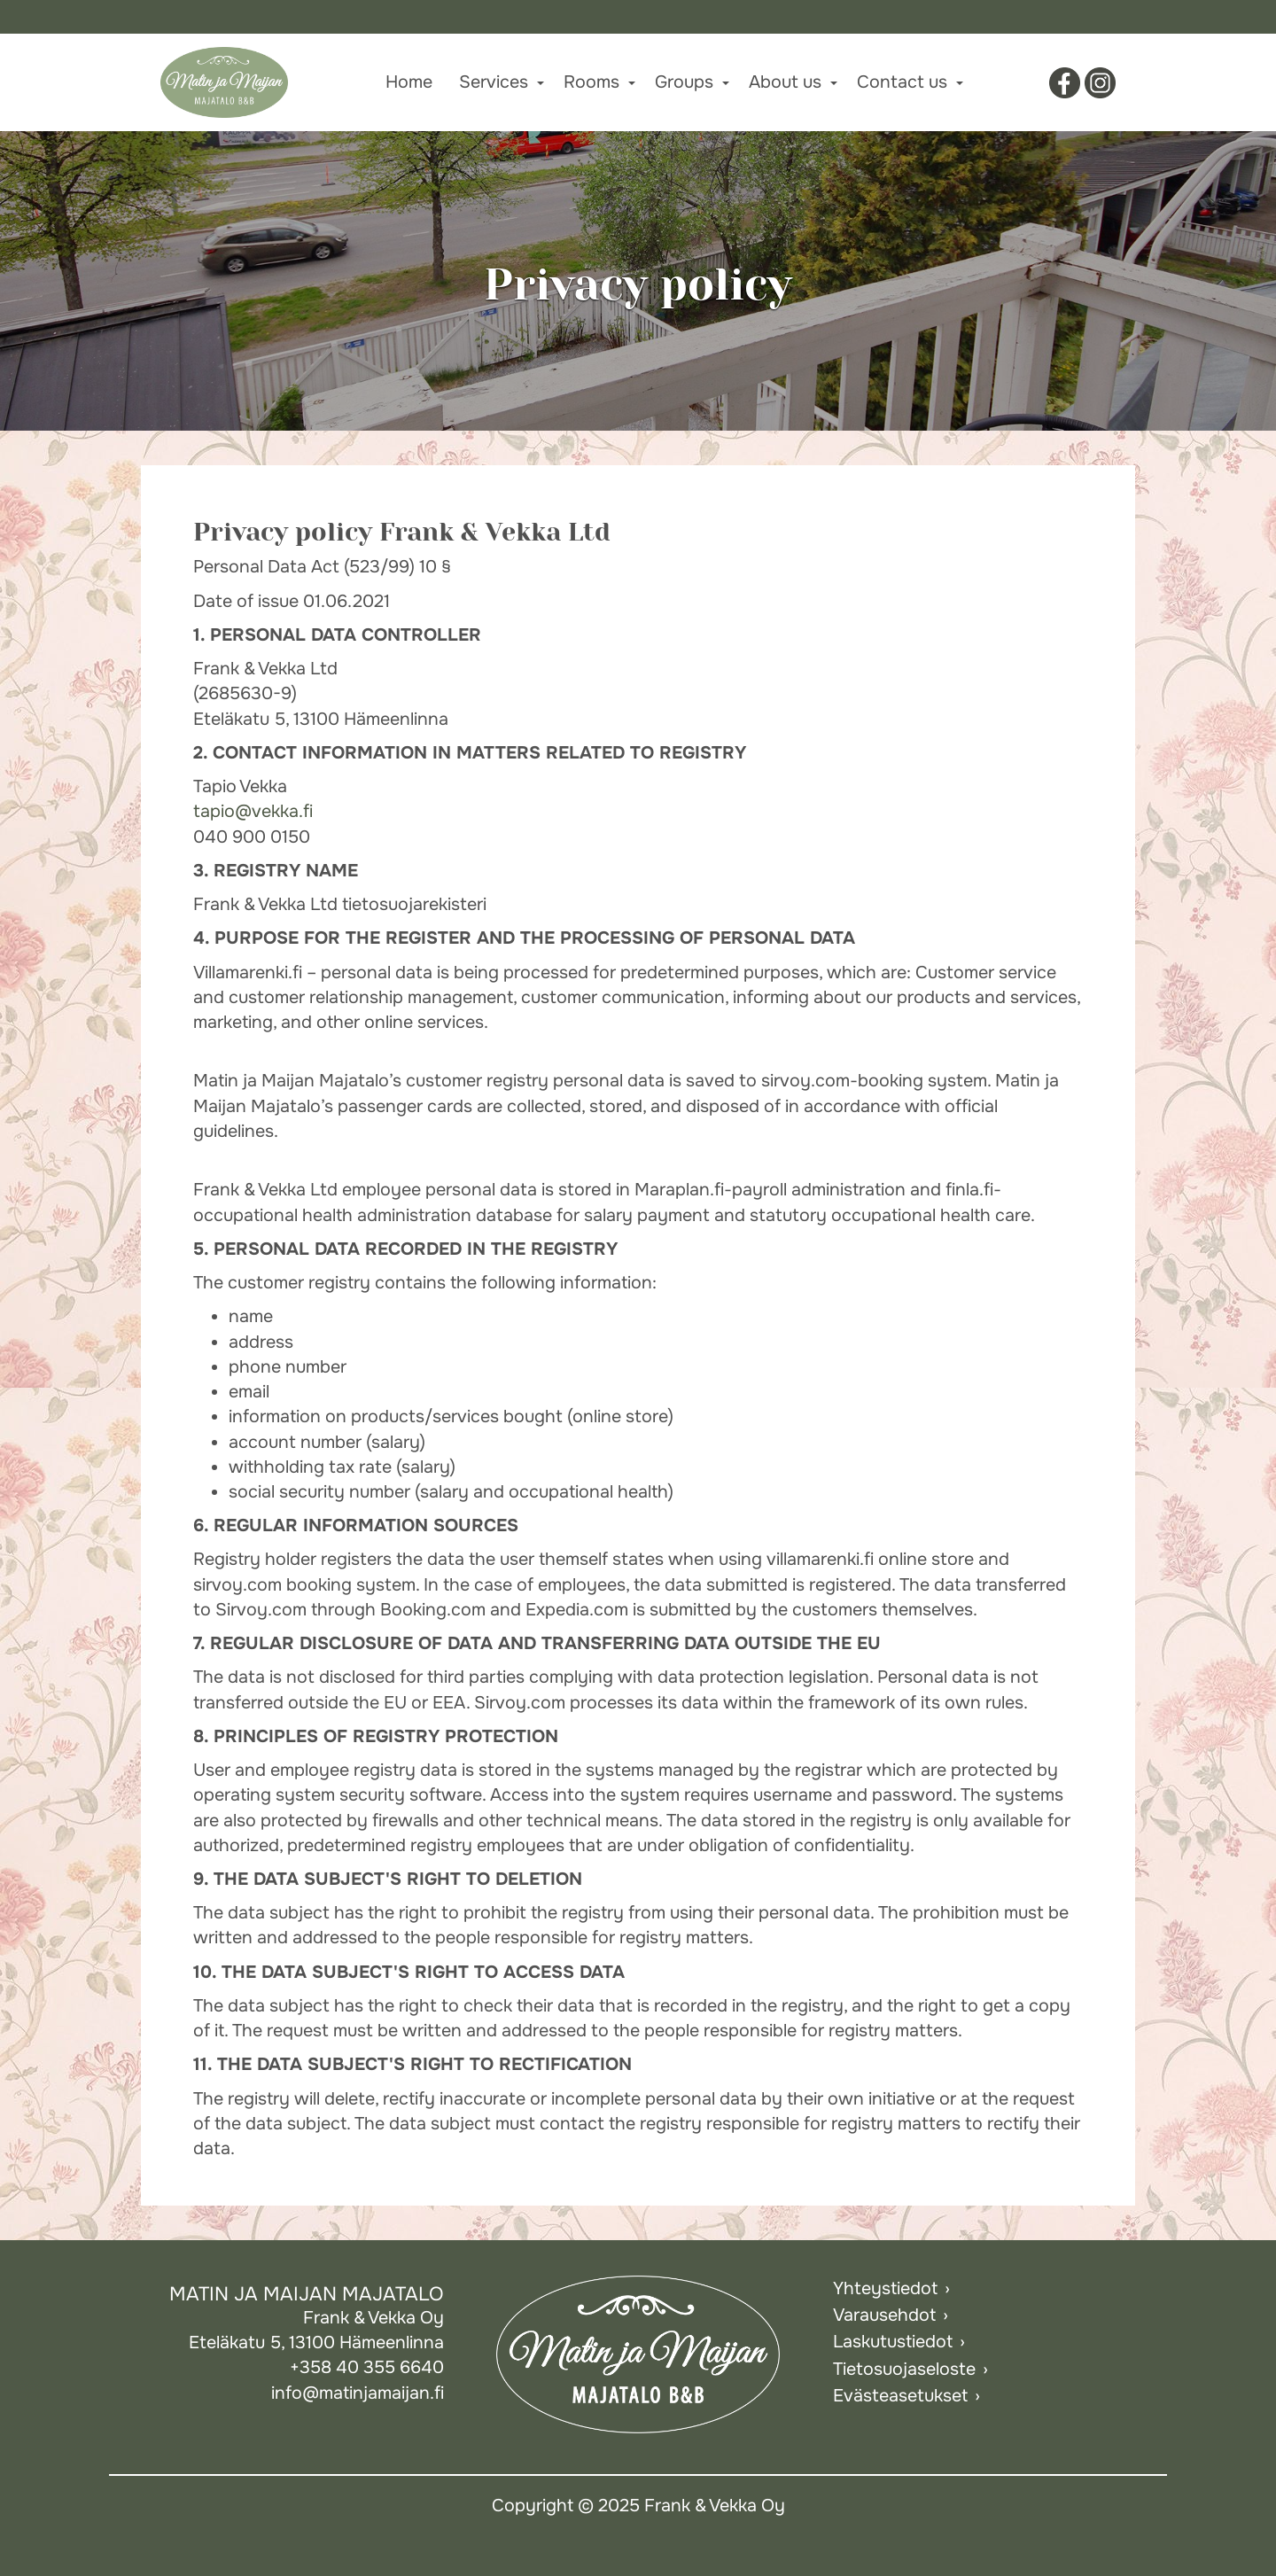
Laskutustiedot (893, 2342)
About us (785, 82)
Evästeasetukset (900, 2396)
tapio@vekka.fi (253, 811)
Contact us (902, 82)
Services (493, 82)
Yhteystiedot (885, 2288)
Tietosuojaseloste (904, 2369)
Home (408, 82)
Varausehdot (884, 2315)
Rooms (591, 82)
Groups (684, 82)
